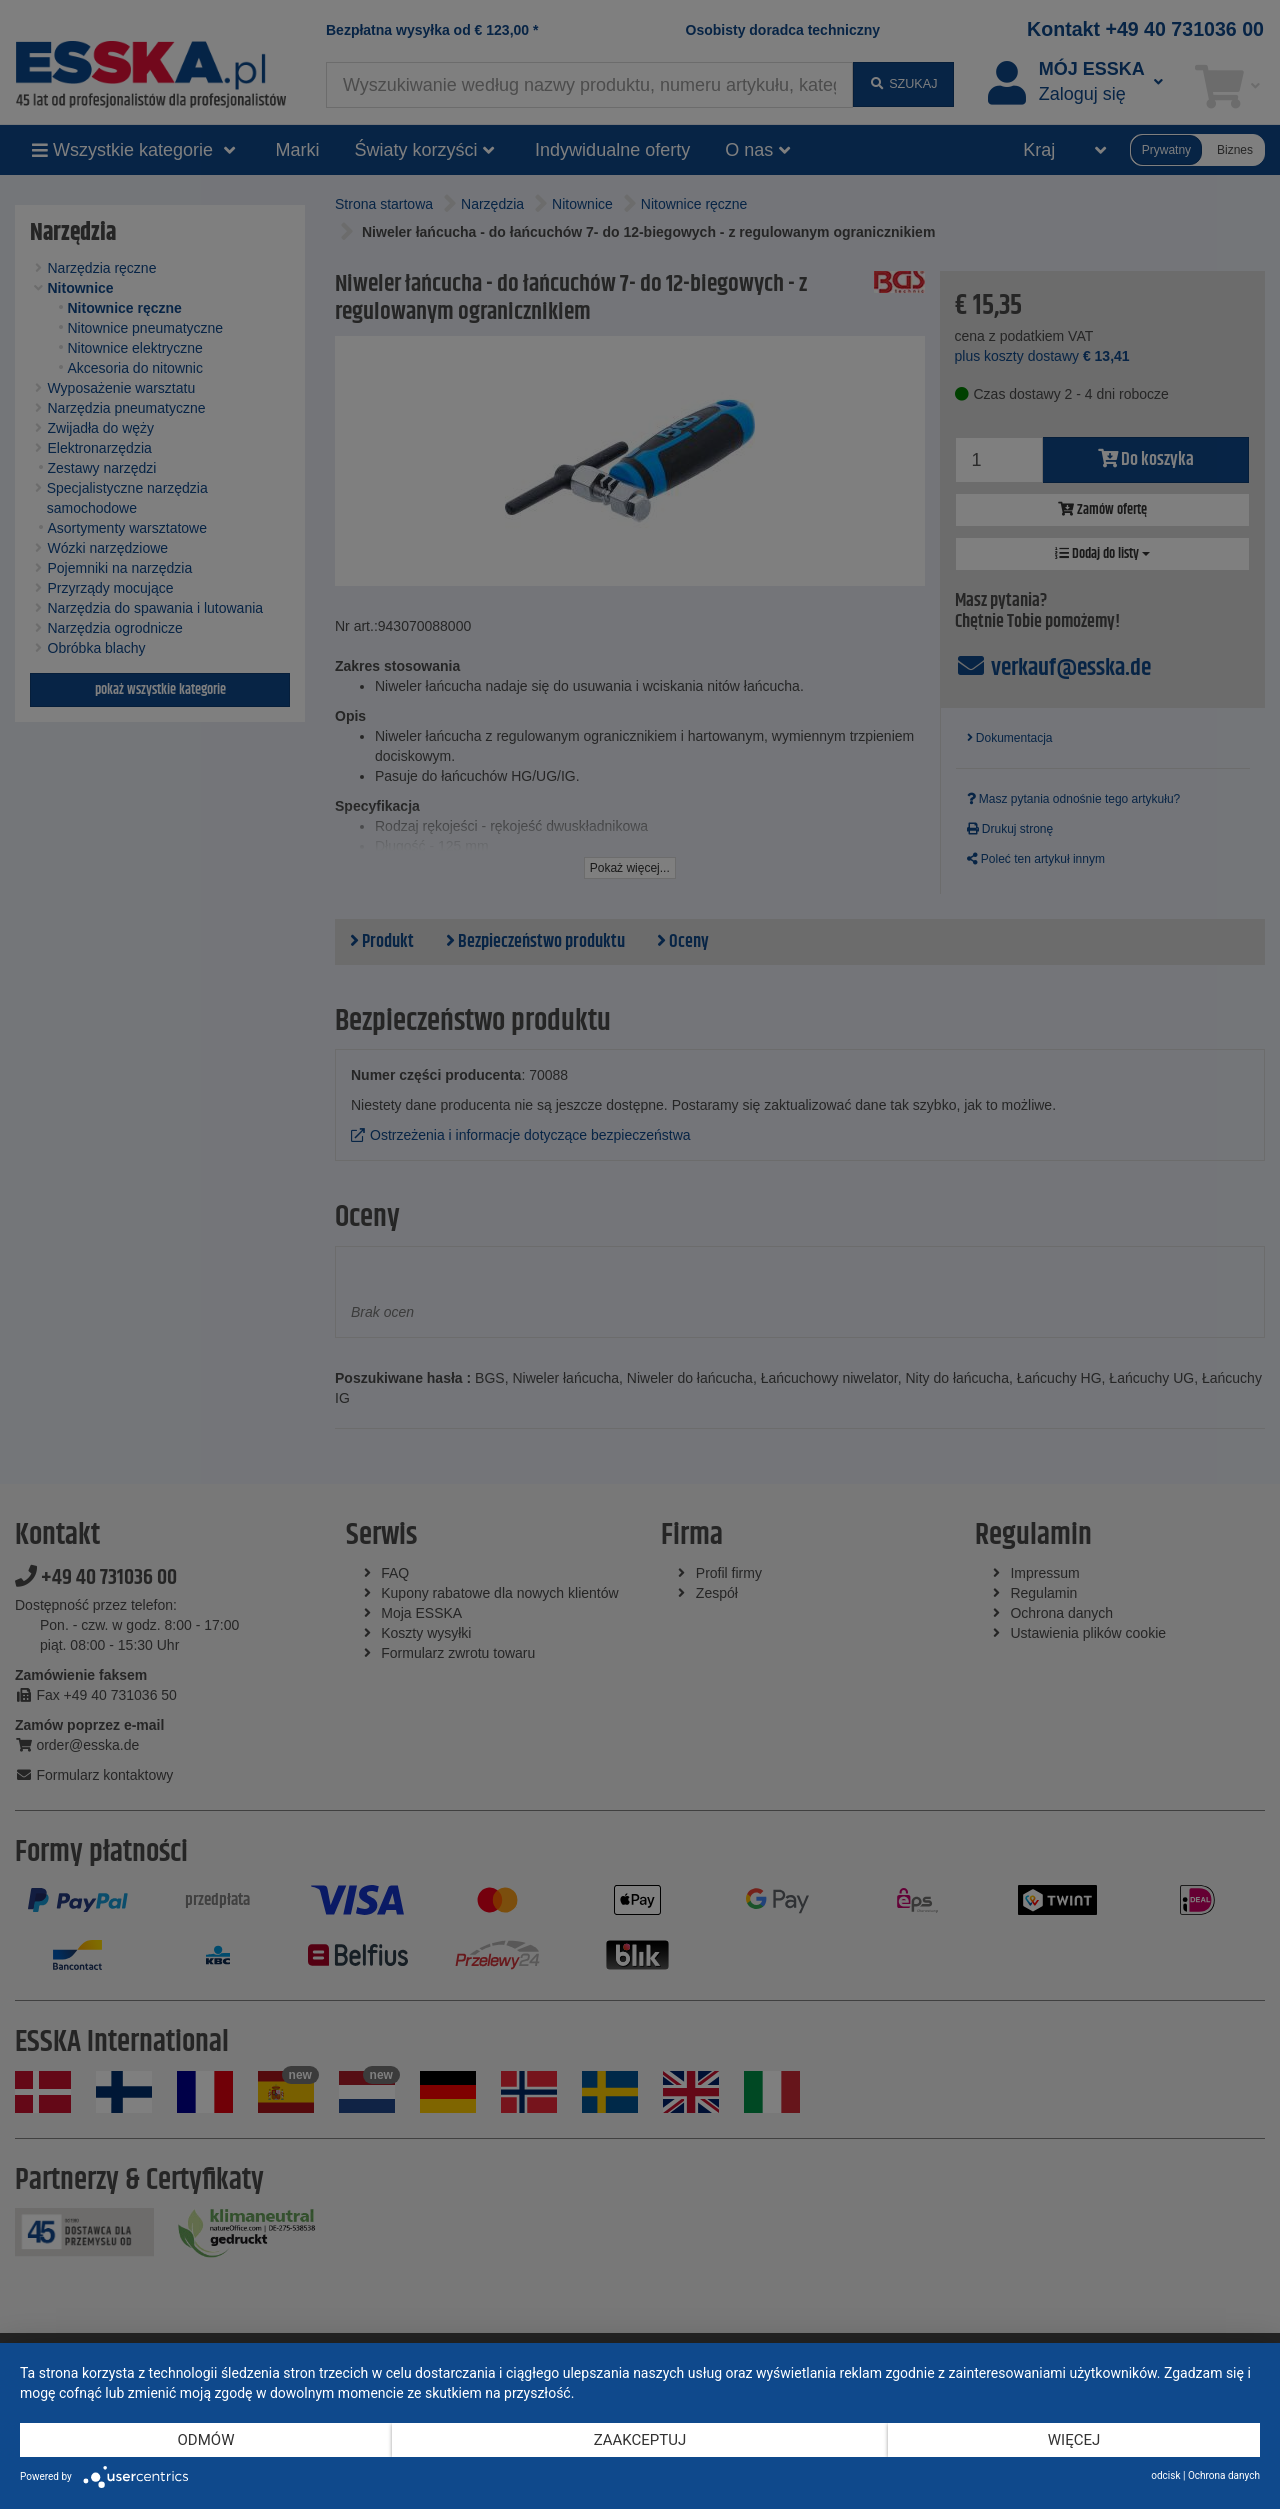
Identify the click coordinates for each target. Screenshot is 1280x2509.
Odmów (206, 2440)
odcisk (1165, 2475)
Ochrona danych (1224, 2475)
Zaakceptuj (640, 2440)
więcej (1074, 2440)
